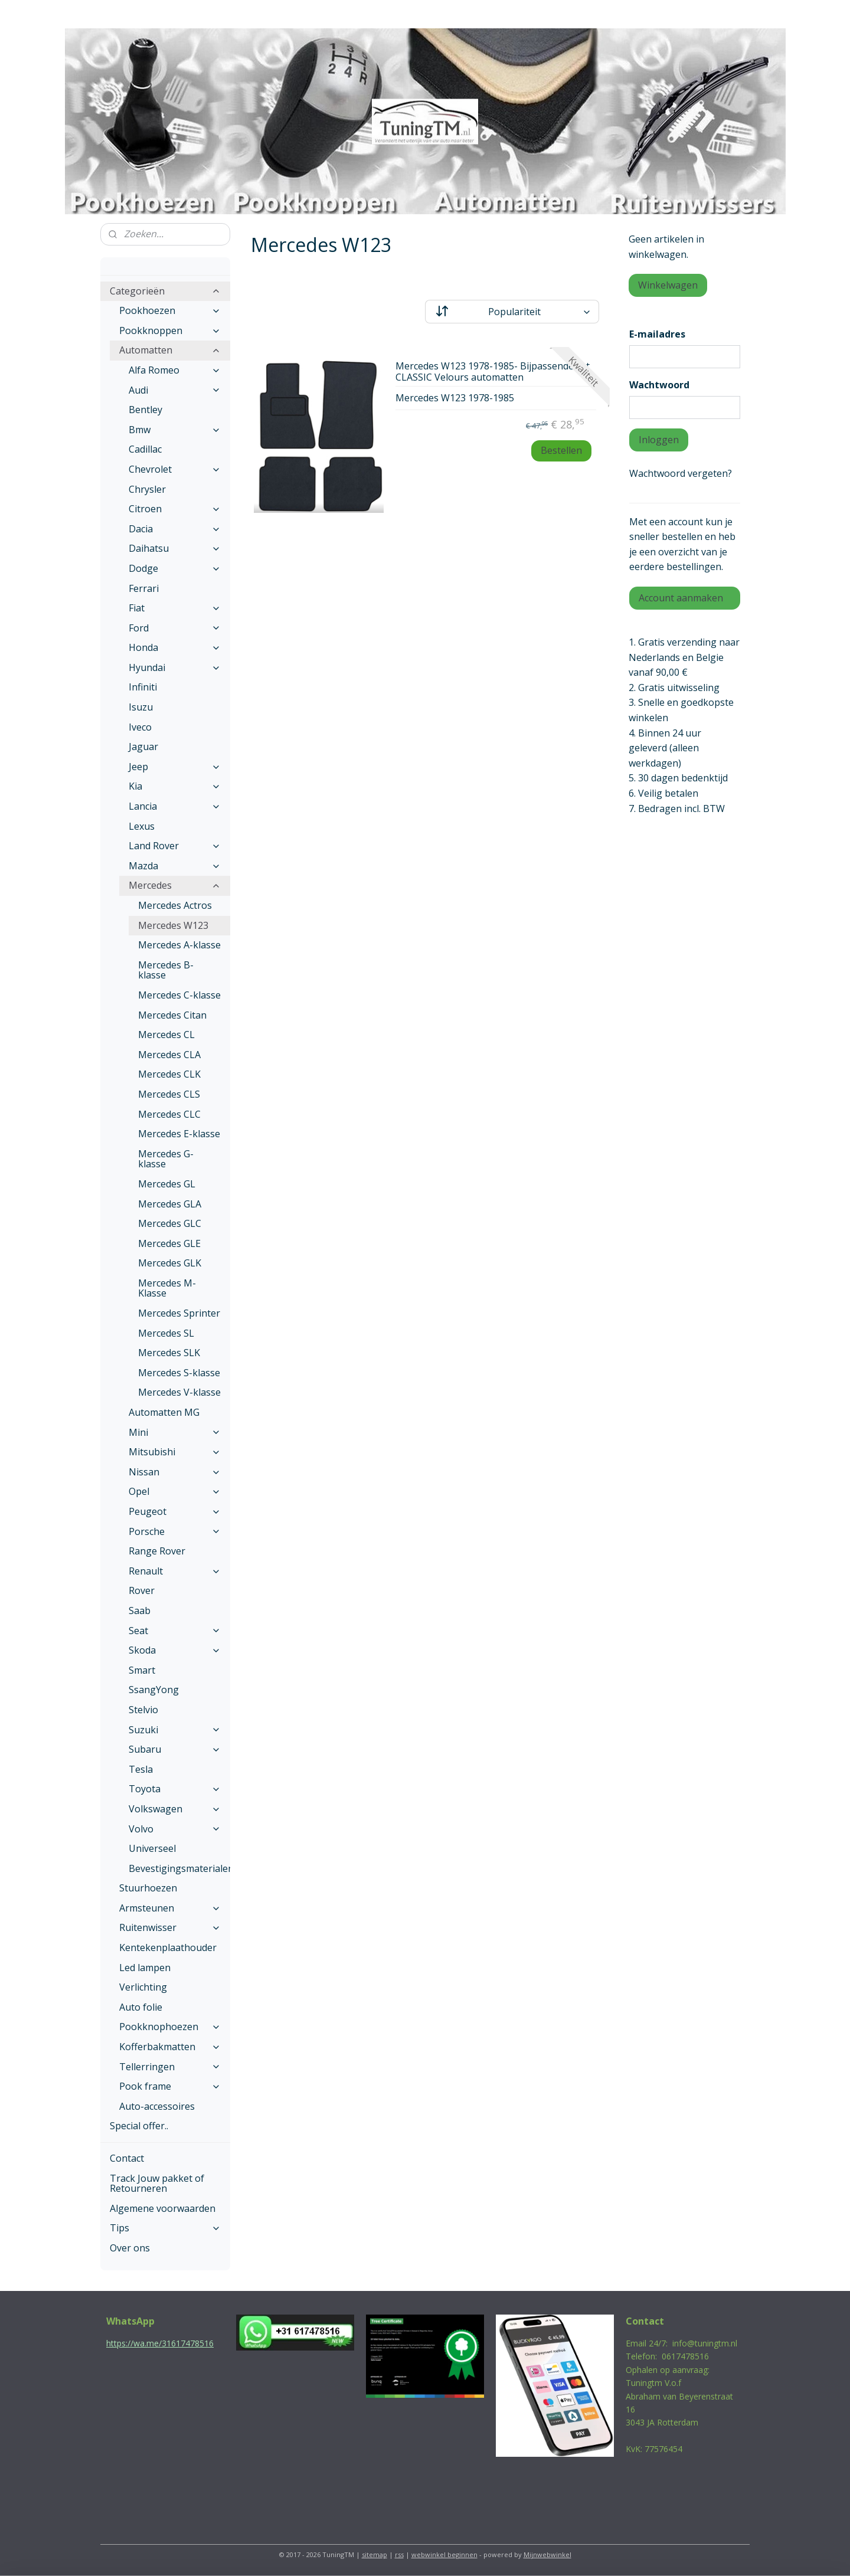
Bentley (145, 409)
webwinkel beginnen (444, 2554)
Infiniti (143, 686)
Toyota (175, 1788)
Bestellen (560, 450)
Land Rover (175, 845)
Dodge (175, 568)
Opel (175, 1491)
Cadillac (145, 449)
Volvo (175, 1828)
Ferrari (144, 588)
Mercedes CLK (169, 1074)
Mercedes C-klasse (179, 994)
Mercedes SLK (169, 1352)
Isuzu (141, 707)
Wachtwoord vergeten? (680, 473)
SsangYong (154, 1689)
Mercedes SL (166, 1333)
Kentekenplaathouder (168, 1947)
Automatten (170, 349)
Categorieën (165, 290)
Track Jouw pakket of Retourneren (157, 2183)
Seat (175, 1630)
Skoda (175, 1650)
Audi (175, 390)
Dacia (175, 528)
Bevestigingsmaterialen (179, 1868)
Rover (142, 1590)
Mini (175, 1432)
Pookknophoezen (170, 2026)
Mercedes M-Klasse (167, 1288)
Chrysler (147, 489)
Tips (165, 2227)
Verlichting (143, 1987)
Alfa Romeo (175, 370)
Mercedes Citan (172, 1015)
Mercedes (175, 885)
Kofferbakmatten (170, 2046)
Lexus (142, 826)
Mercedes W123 (173, 925)
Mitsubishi (175, 1451)
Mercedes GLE (169, 1243)
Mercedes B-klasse (166, 970)
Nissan (175, 1471)
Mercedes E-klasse (179, 1133)
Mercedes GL (166, 1183)
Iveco (140, 727)
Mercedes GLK (169, 1262)
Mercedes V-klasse (179, 1392)
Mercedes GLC (169, 1223)
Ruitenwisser (170, 1927)
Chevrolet (175, 469)
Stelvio (143, 1709)
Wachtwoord (659, 384)
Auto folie (140, 2007)
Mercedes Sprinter (179, 1313)
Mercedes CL (166, 1034)
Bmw (175, 429)
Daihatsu (175, 548)
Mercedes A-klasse (179, 944)
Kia (175, 786)
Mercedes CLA (169, 1054)
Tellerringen (170, 2066)
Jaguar (143, 746)
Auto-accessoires (157, 2106)
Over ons (130, 2247)
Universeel (152, 1848)
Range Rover (157, 1550)
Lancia (175, 806)
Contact (127, 2158)
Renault (175, 1570)
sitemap (374, 2554)
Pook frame (170, 2086)
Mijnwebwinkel (547, 2554)
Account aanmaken (681, 597)
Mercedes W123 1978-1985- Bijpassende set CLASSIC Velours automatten (492, 372)
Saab (140, 1610)
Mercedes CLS (169, 1094)
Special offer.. (139, 2125)
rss (399, 2554)
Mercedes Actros (175, 905)
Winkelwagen (668, 285)
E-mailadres (657, 334)
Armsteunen (170, 1907)
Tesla (141, 1769)
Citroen (175, 508)
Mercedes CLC (169, 1114)
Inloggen (659, 439)
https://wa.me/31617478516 (160, 2343)
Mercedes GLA (169, 1203)
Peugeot (175, 1511)
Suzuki (175, 1729)
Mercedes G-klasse (166, 1159)
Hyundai (175, 667)
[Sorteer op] (512, 311)
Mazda (175, 865)
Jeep (175, 766)
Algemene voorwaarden (162, 2208)
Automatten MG (164, 1412)
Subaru (175, 1749)
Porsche (175, 1531)
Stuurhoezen (148, 1887)
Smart (142, 1670)
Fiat (175, 607)
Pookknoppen (170, 330)
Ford (175, 627)
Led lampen (145, 1967)
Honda (175, 647)
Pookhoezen (170, 310)
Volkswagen (175, 1808)
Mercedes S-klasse (179, 1372)
